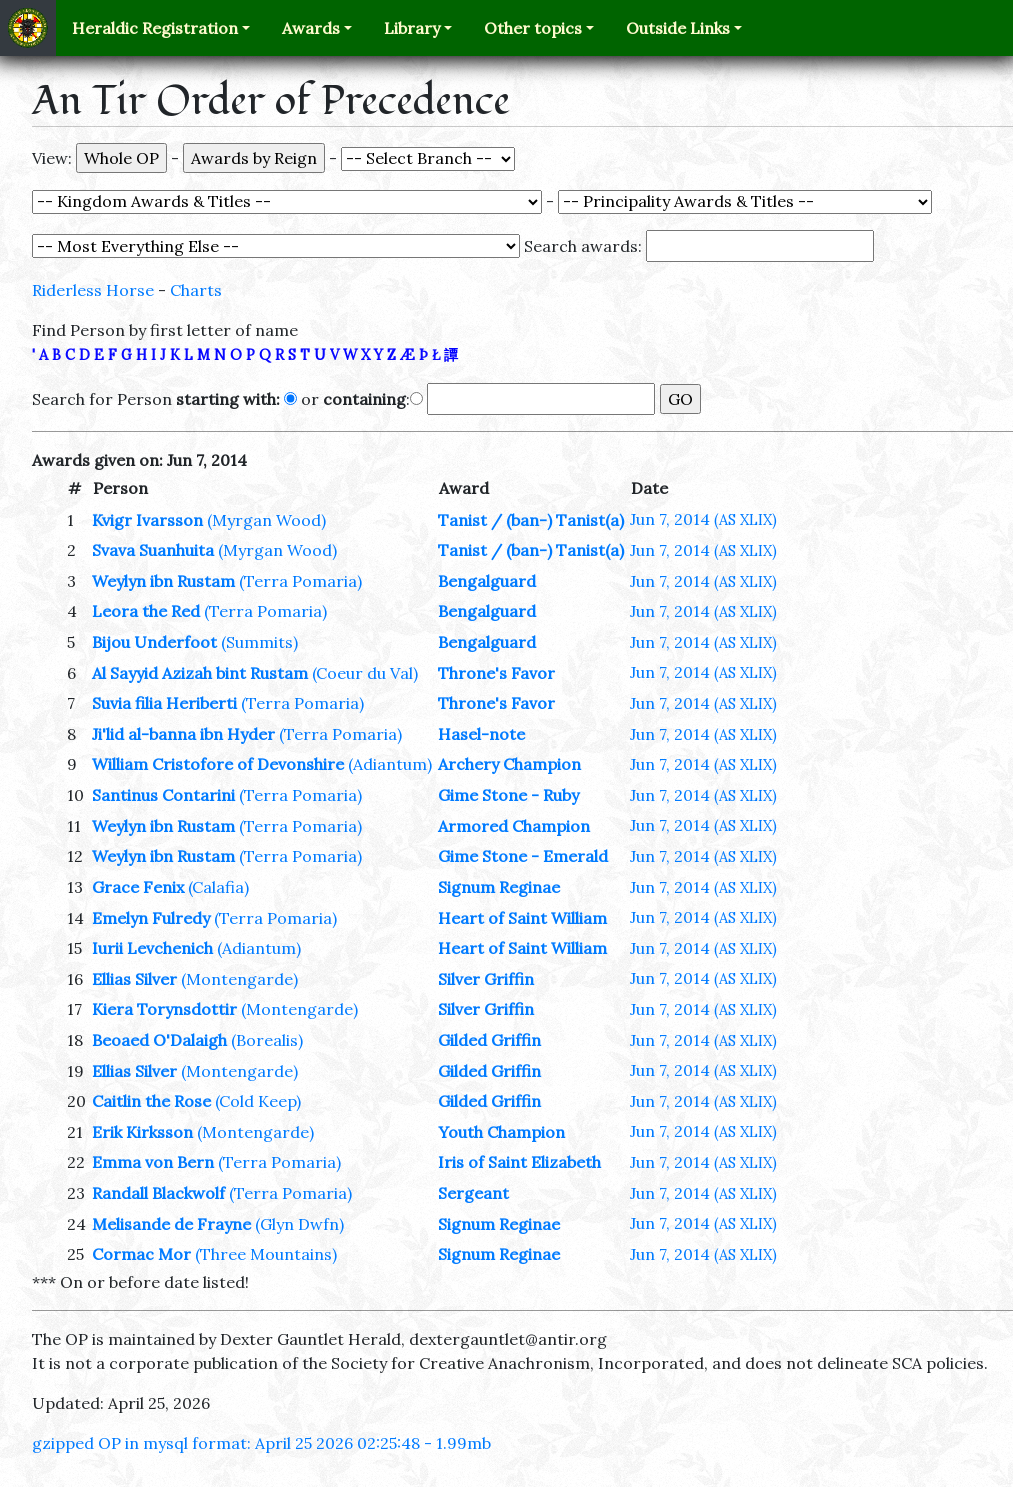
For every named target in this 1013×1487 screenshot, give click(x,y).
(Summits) (259, 642)
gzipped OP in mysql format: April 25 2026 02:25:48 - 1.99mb (261, 1443)
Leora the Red (146, 611)
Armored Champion (514, 826)
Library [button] (412, 28)
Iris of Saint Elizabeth (519, 1162)
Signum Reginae (499, 887)
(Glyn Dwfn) (299, 1224)
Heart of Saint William (522, 918)
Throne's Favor (496, 673)
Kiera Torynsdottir (164, 1009)
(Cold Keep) (258, 1101)
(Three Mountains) (266, 1254)
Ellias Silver (134, 979)
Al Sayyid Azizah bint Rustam (200, 673)
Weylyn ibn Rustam (163, 581)
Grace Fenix (138, 887)
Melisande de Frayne (171, 1224)
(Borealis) (267, 1040)
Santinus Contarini (163, 795)
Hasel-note (481, 734)
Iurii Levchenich (152, 948)
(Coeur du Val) (365, 673)
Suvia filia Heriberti (164, 703)
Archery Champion (509, 764)
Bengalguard (487, 581)
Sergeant (473, 1193)
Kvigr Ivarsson (147, 520)
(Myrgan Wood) (266, 520)
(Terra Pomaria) (300, 581)
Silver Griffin (486, 979)
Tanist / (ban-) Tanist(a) (531, 520)
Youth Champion (501, 1132)
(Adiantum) (390, 764)
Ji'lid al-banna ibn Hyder (183, 734)
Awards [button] (311, 28)
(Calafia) (218, 887)
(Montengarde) (239, 979)
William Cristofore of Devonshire (218, 764)
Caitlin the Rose (151, 1101)
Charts (196, 290)
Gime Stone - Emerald (523, 856)
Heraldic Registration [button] (155, 28)
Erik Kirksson (142, 1132)
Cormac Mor (141, 1254)
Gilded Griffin (489, 1040)
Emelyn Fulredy (151, 918)
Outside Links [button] (678, 28)
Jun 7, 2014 (703, 519)
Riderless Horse (93, 290)
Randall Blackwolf (158, 1193)
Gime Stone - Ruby (508, 795)
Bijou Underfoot (154, 642)
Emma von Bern (153, 1162)
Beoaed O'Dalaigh (159, 1040)
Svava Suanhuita (153, 550)
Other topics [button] (533, 28)
